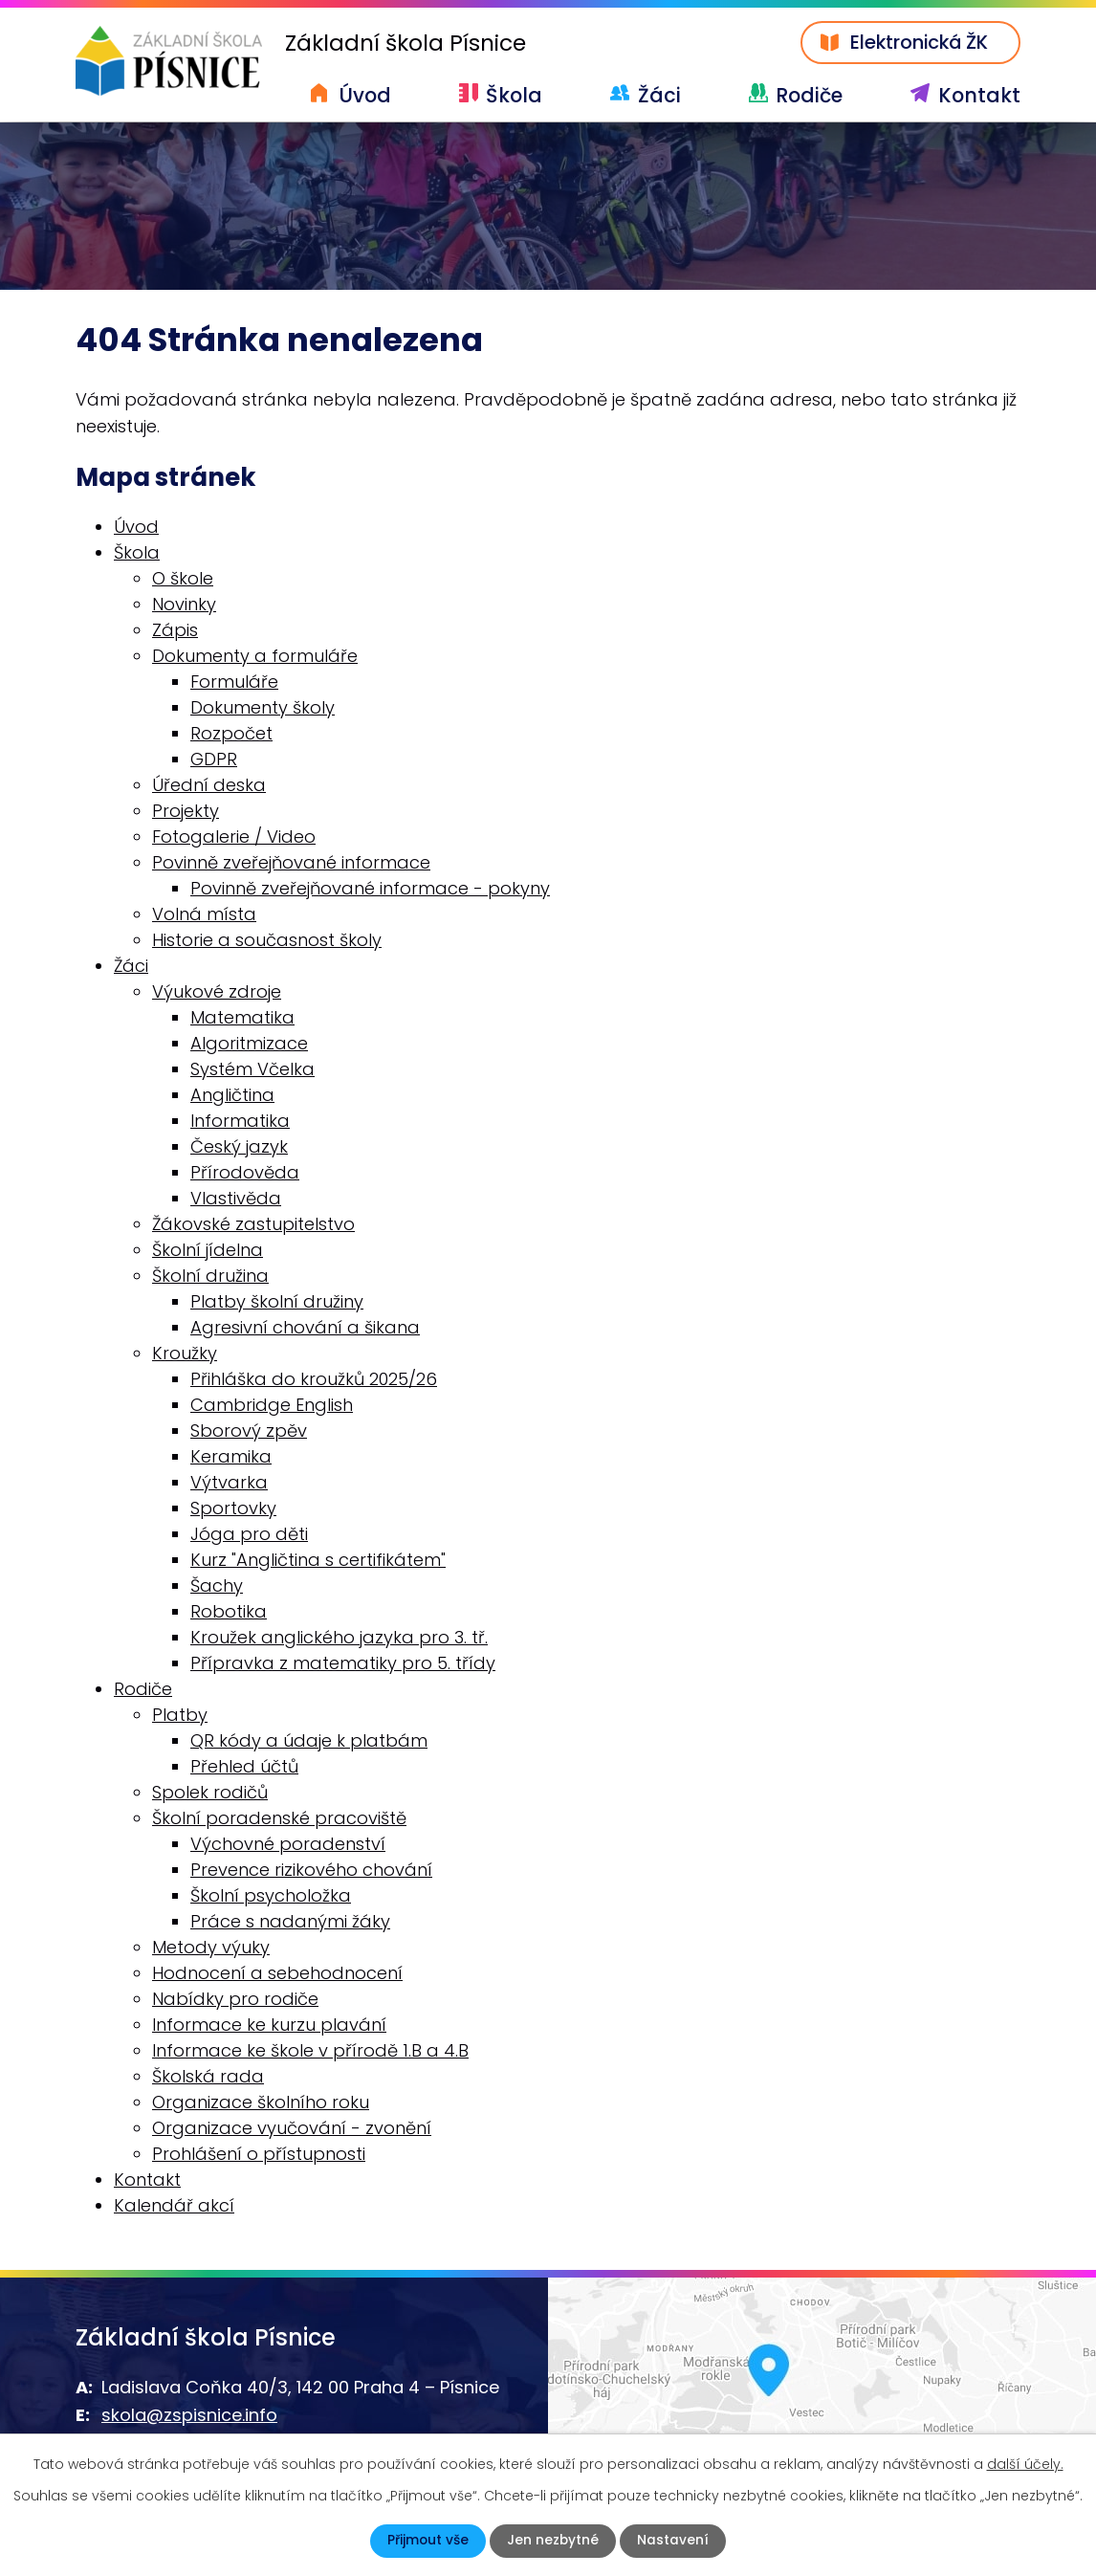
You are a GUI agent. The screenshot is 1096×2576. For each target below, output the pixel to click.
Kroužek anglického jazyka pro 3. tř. (339, 1637)
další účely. (1025, 2464)
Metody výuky (211, 1947)
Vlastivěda (235, 1198)
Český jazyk (239, 1146)
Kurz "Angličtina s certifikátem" (318, 1560)
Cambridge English (271, 1405)
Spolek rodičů (210, 1792)
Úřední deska (209, 785)
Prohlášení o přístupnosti (258, 2154)
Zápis (175, 630)
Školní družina (210, 1276)
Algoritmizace (249, 1043)
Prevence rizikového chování (311, 1870)
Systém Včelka (252, 1069)
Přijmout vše (427, 2540)
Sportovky (233, 1508)
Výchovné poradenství (287, 1844)
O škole (182, 578)
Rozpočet (231, 733)
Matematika (242, 1017)
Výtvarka (229, 1482)
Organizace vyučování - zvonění (291, 2128)
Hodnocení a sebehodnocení (277, 1973)
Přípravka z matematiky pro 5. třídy (342, 1663)
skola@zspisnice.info (189, 2416)
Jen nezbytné (553, 2540)
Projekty (185, 811)
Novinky (184, 604)
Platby (180, 1715)
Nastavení (674, 2540)
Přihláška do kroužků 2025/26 (313, 1379)
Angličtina (232, 1095)
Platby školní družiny (276, 1301)
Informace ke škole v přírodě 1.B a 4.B (310, 2050)
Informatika (240, 1121)
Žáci (659, 95)
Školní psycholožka (270, 1895)
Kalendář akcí (174, 2205)
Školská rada (208, 2076)
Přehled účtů (244, 1766)
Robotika (228, 1611)
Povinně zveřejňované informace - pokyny (370, 888)
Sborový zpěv (248, 1430)
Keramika (231, 1456)
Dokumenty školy (262, 707)
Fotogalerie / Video (234, 836)
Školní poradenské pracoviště (279, 1818)
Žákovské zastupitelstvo (253, 1224)
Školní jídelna (207, 1250)
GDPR (213, 759)
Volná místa (204, 914)
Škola (514, 95)
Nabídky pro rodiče (235, 1999)
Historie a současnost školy (267, 940)
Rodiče (809, 95)
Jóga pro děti (249, 1534)
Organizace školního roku (260, 2102)
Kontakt (979, 95)
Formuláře (234, 682)
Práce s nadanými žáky (290, 1921)
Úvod (365, 95)
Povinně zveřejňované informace (291, 862)
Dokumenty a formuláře (255, 656)
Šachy (216, 1585)
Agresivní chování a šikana (305, 1327)
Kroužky (184, 1353)
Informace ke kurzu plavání (269, 2025)
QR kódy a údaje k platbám (308, 1740)
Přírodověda (244, 1172)
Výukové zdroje (216, 991)
